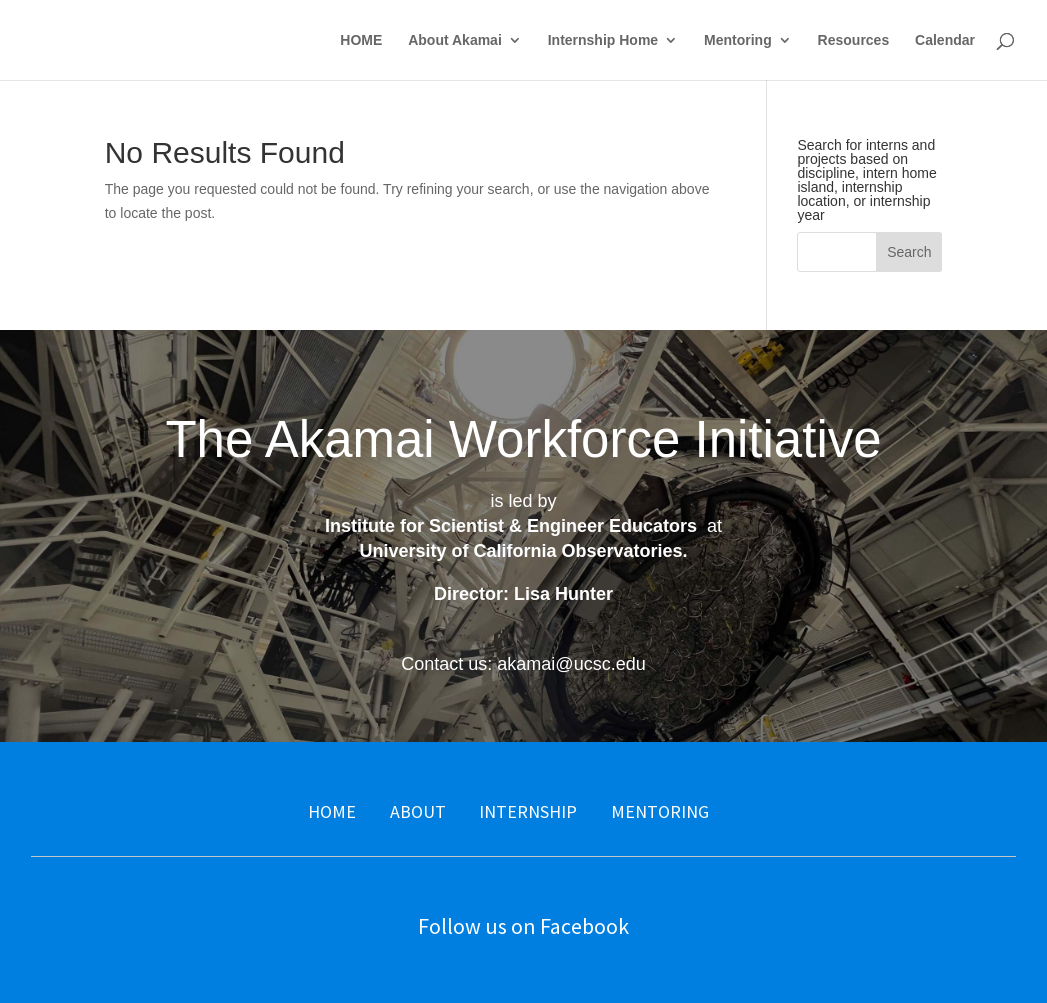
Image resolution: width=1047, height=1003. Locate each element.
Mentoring (738, 40)
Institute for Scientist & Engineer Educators (511, 526)
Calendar (945, 40)
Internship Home (603, 40)
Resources (854, 40)
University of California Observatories (520, 551)
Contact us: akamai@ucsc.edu (523, 664)
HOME (361, 40)
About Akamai (455, 40)
